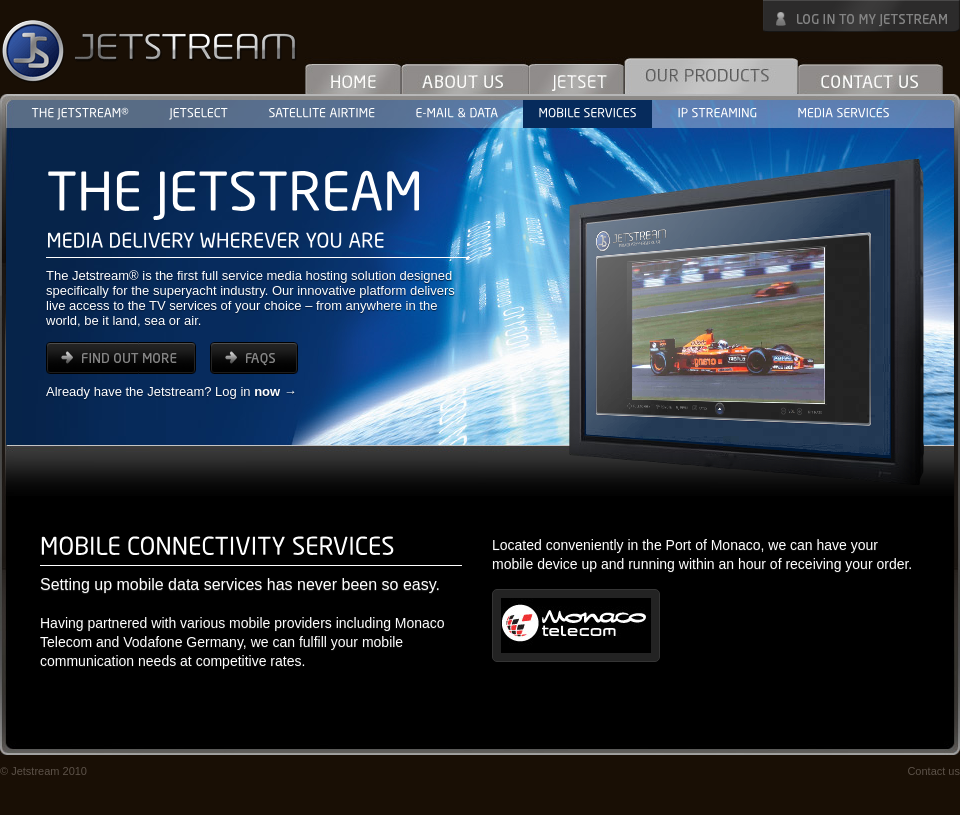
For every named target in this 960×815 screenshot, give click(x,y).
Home (353, 75)
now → (275, 391)
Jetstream (150, 50)
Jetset (576, 75)
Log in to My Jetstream (861, 16)
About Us (465, 75)
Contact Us (870, 75)
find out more (121, 358)
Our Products (711, 75)
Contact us (933, 771)
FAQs (254, 358)
